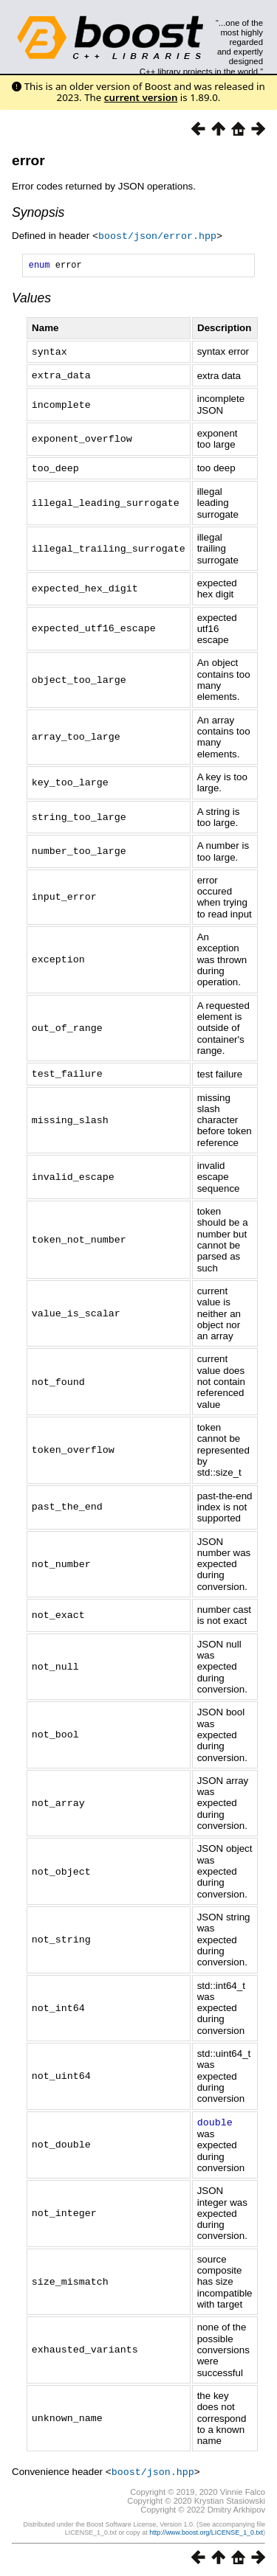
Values (31, 299)
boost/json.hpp (153, 2469)
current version (141, 97)
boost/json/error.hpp (157, 235)
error (28, 160)
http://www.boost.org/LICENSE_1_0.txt (206, 2529)
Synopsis (38, 212)
